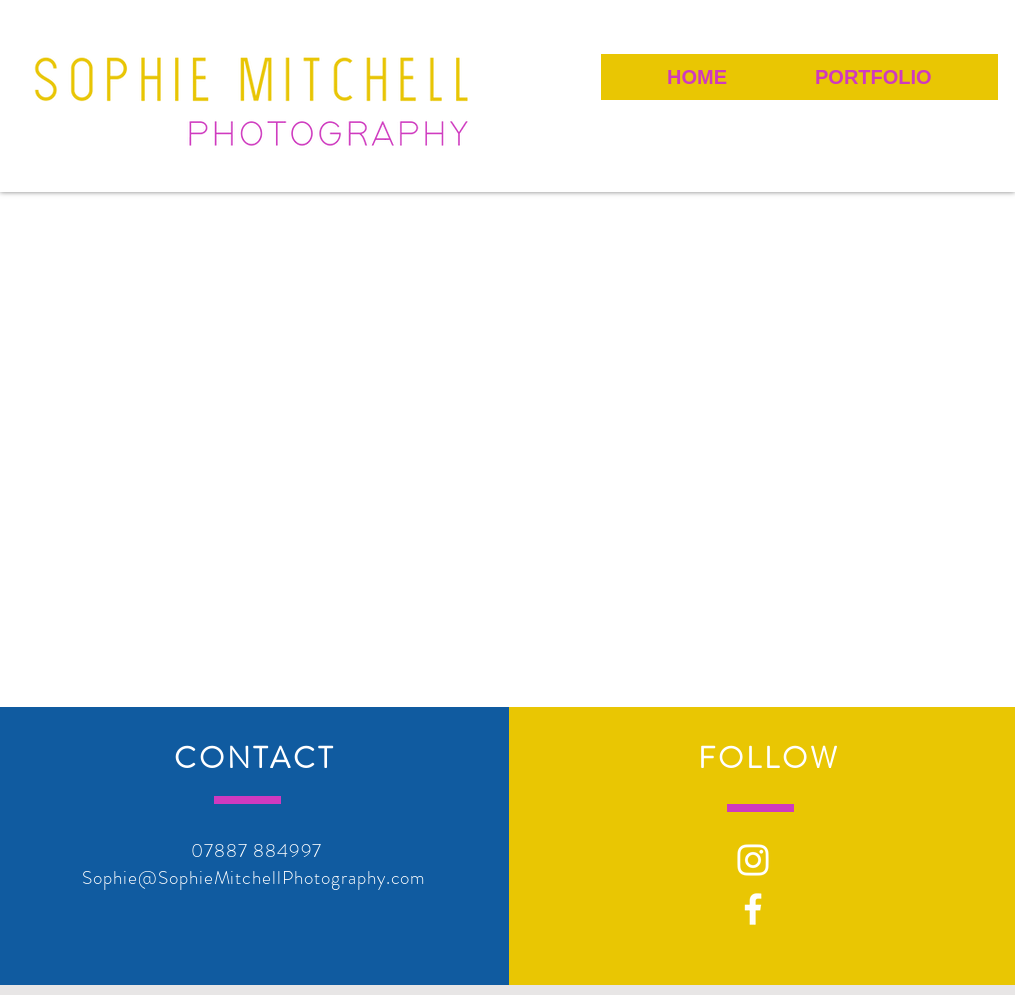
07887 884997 (256, 850)
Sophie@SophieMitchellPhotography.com (254, 877)
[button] (873, 77)
